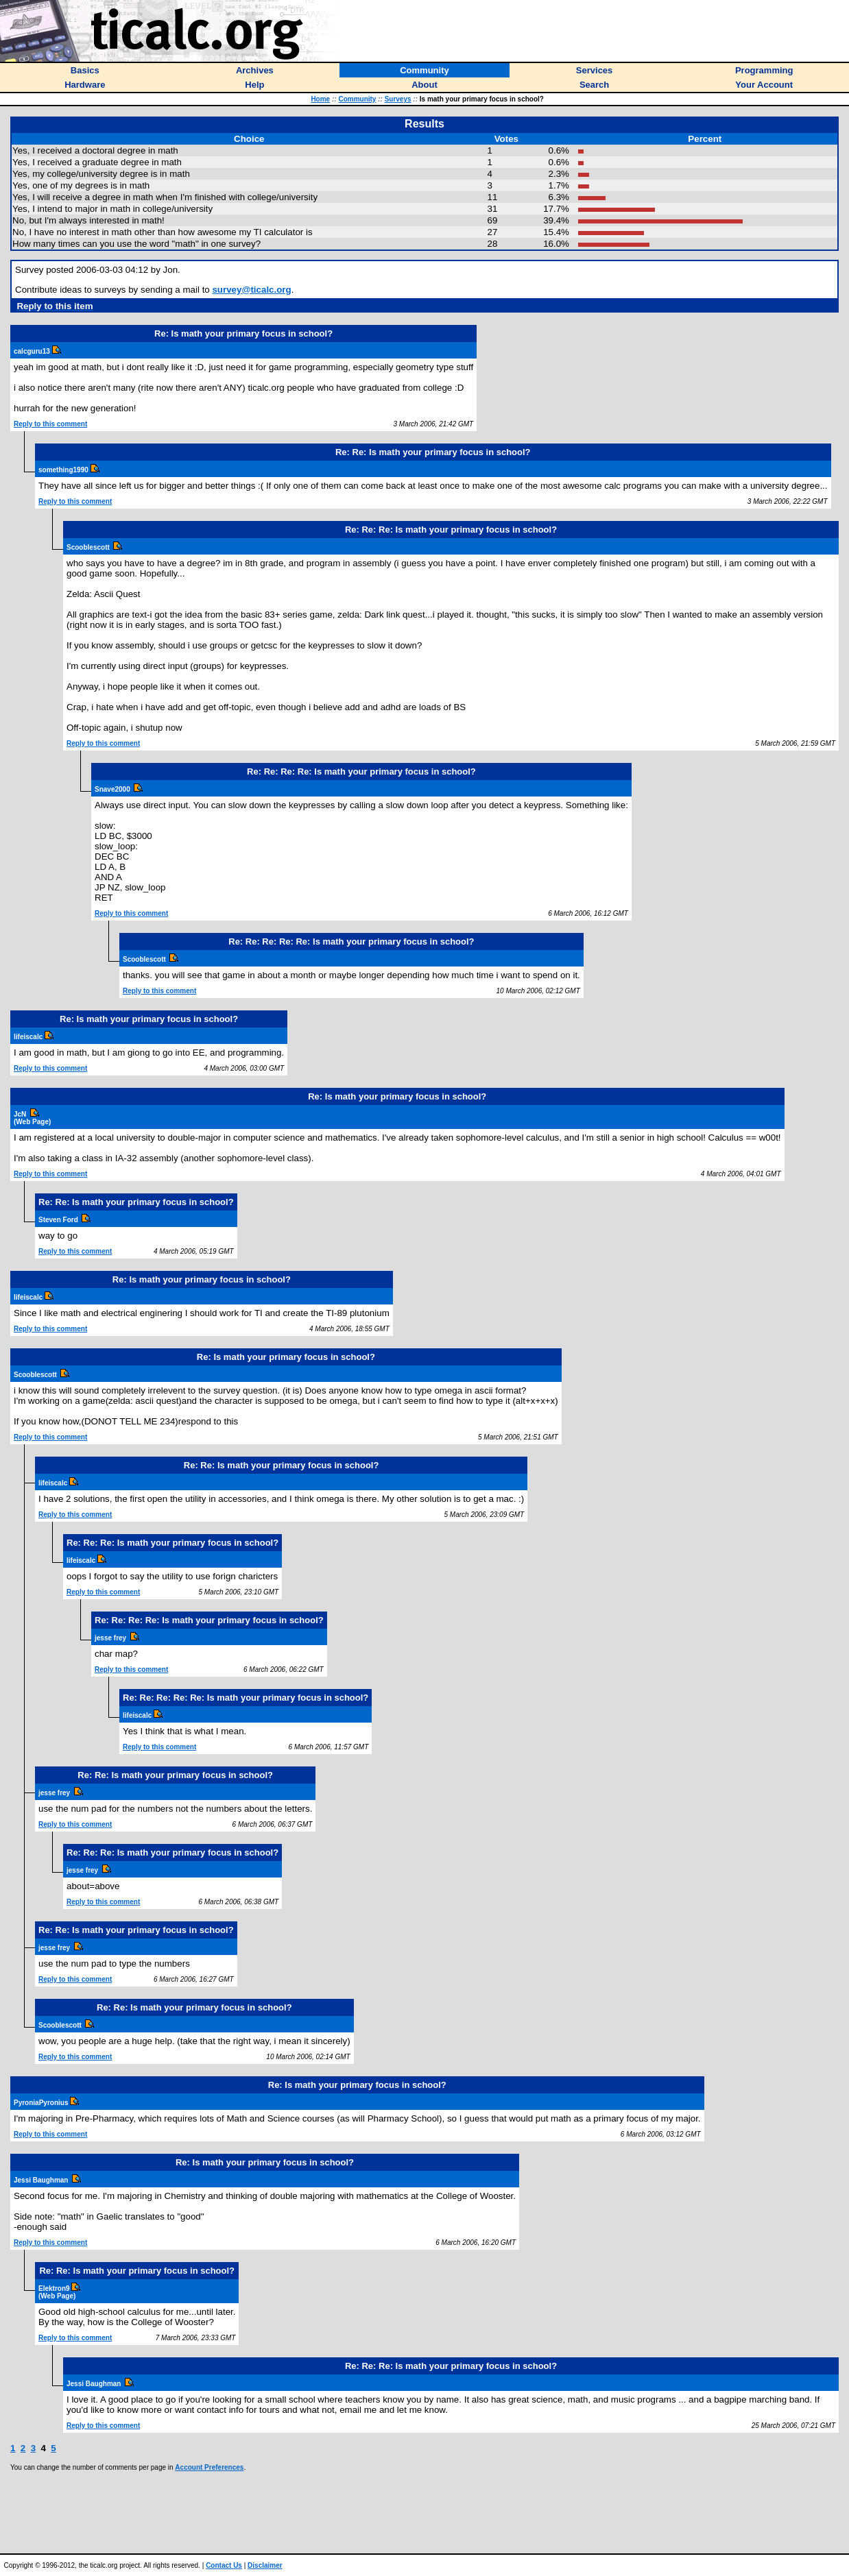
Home (320, 99)
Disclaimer (265, 2565)
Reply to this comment (50, 424)
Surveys (398, 99)
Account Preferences (209, 2467)
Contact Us (224, 2565)
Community (357, 99)
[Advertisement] (424, 2512)
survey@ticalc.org (251, 289)
